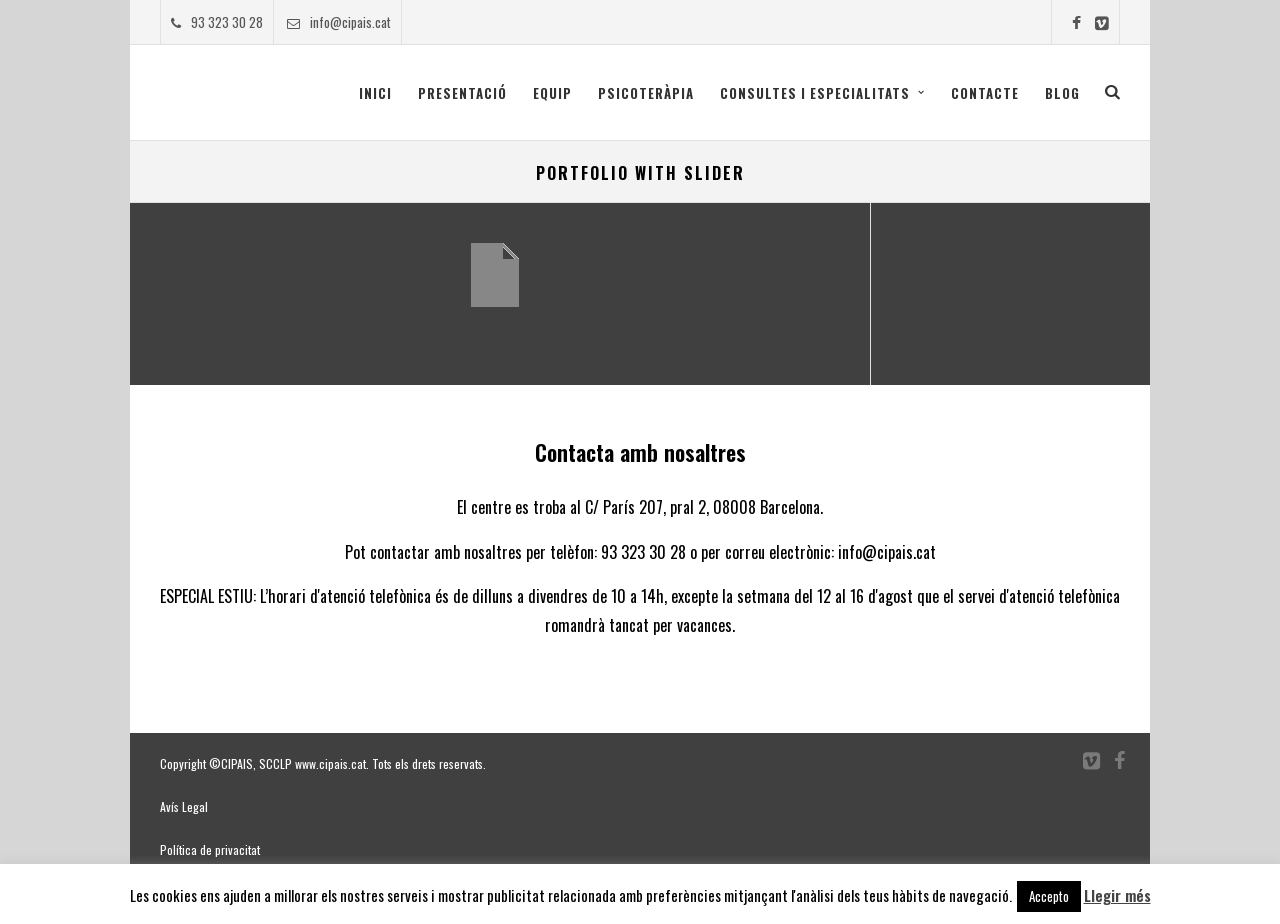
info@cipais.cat (339, 22)
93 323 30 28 (217, 22)
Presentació (462, 93)
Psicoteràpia (646, 93)
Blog (1062, 93)
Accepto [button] (1049, 896)
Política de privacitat (210, 849)
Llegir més (1117, 895)
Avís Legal (184, 806)
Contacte (985, 93)
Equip (552, 93)
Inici (375, 93)
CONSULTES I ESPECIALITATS (815, 93)
